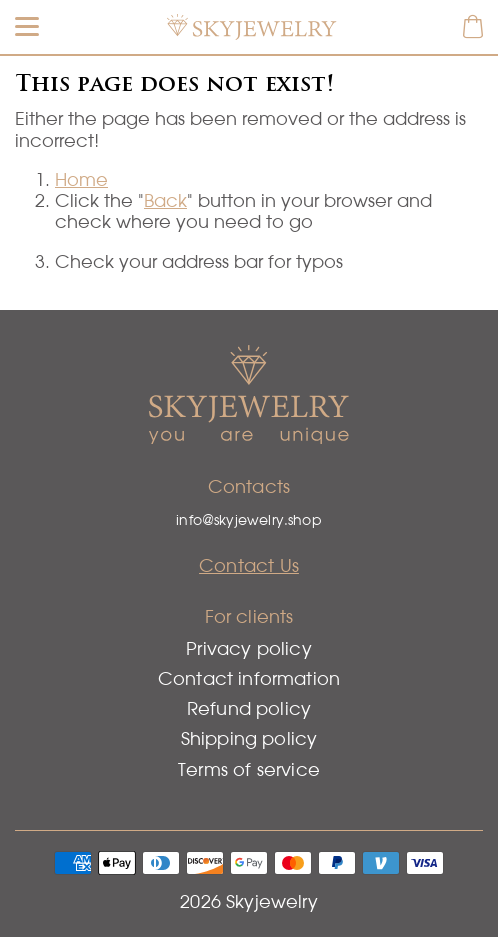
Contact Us (249, 565)
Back (165, 200)
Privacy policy (249, 648)
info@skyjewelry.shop (249, 520)
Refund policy (249, 708)
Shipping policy (249, 738)
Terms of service (249, 769)
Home (81, 179)
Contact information (249, 678)
